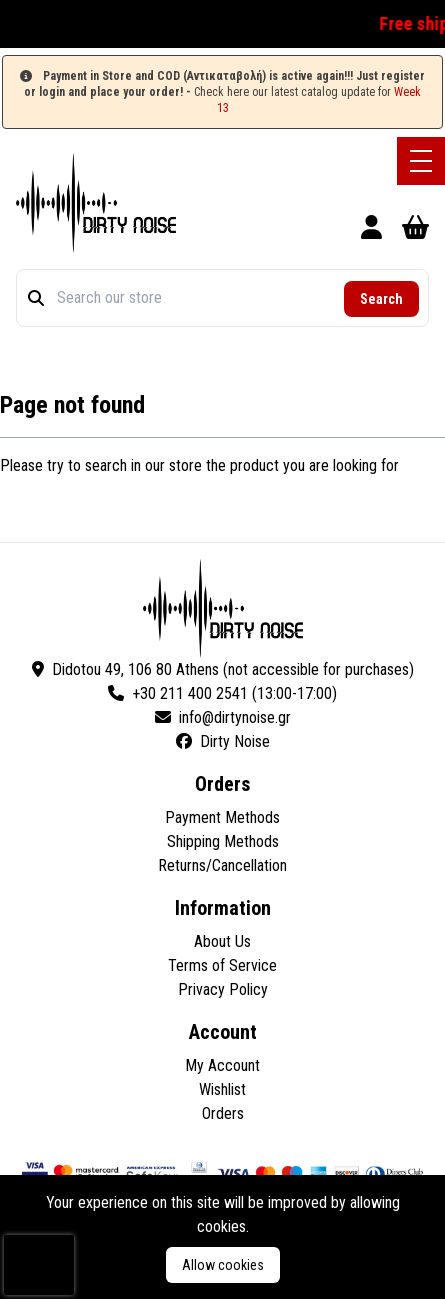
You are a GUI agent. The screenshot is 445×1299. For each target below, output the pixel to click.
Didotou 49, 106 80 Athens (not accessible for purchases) (223, 669)
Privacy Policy (223, 989)
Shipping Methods (223, 841)
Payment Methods (222, 817)
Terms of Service (222, 965)
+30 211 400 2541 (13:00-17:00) (222, 693)
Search (381, 299)
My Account (222, 1065)
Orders (223, 1113)
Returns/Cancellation (222, 865)
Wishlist (222, 1089)
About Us (222, 941)
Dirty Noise (223, 741)
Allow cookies (223, 1265)
